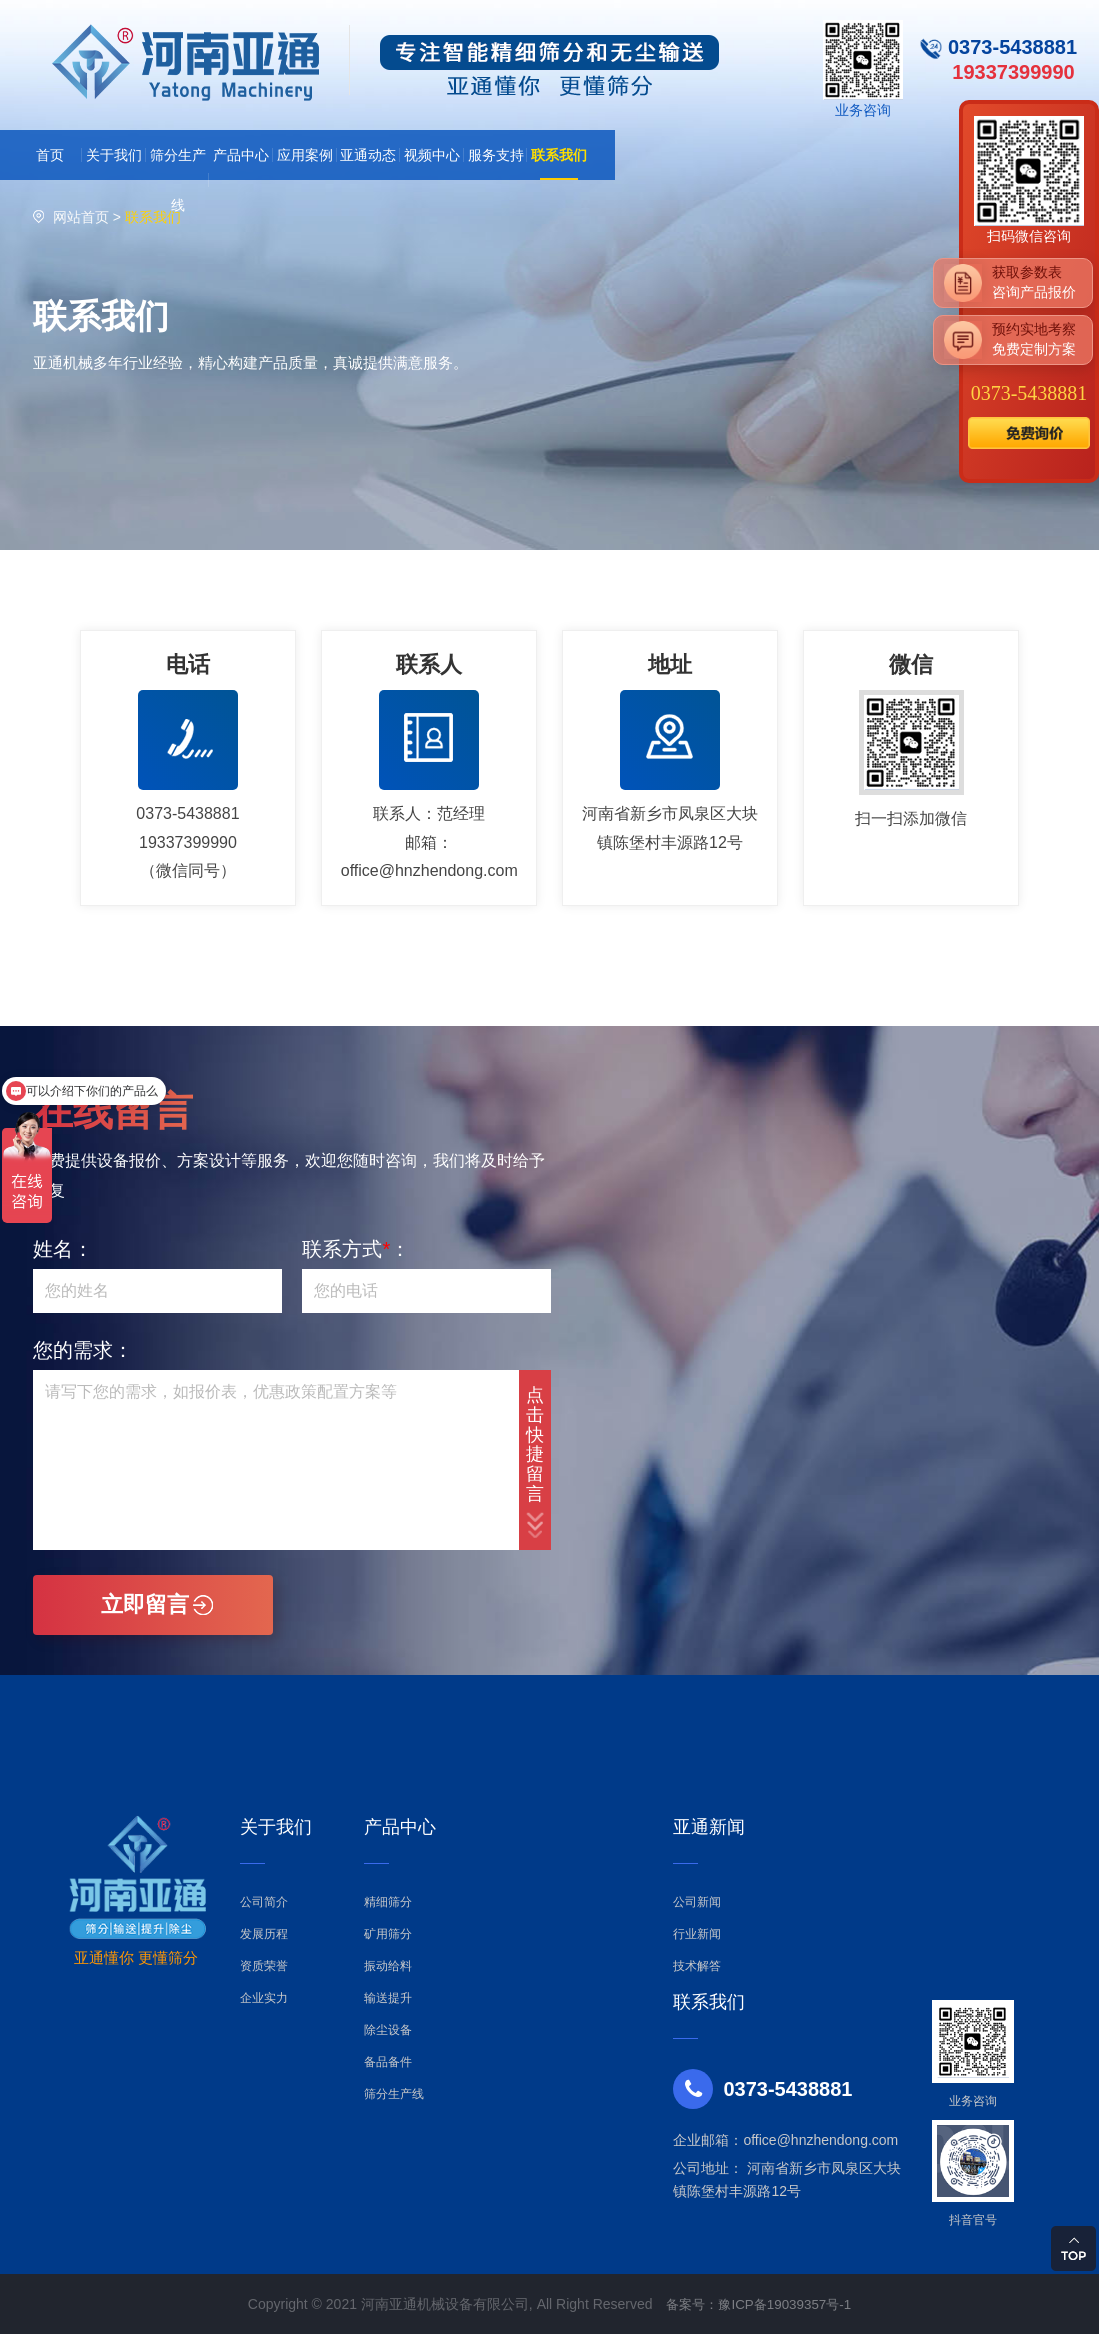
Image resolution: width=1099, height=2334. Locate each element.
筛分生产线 (394, 2094)
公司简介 (264, 1902)
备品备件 (388, 2062)
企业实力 (264, 1998)
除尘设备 (388, 2030)
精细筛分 (388, 1902)
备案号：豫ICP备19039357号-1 (759, 2304)
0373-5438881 (1029, 393)
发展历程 (264, 1934)
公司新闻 (697, 1902)
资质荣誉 (264, 1966)
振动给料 (388, 1966)
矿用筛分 (388, 1934)
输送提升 (388, 1998)
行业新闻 (697, 1934)
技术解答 (697, 1966)
